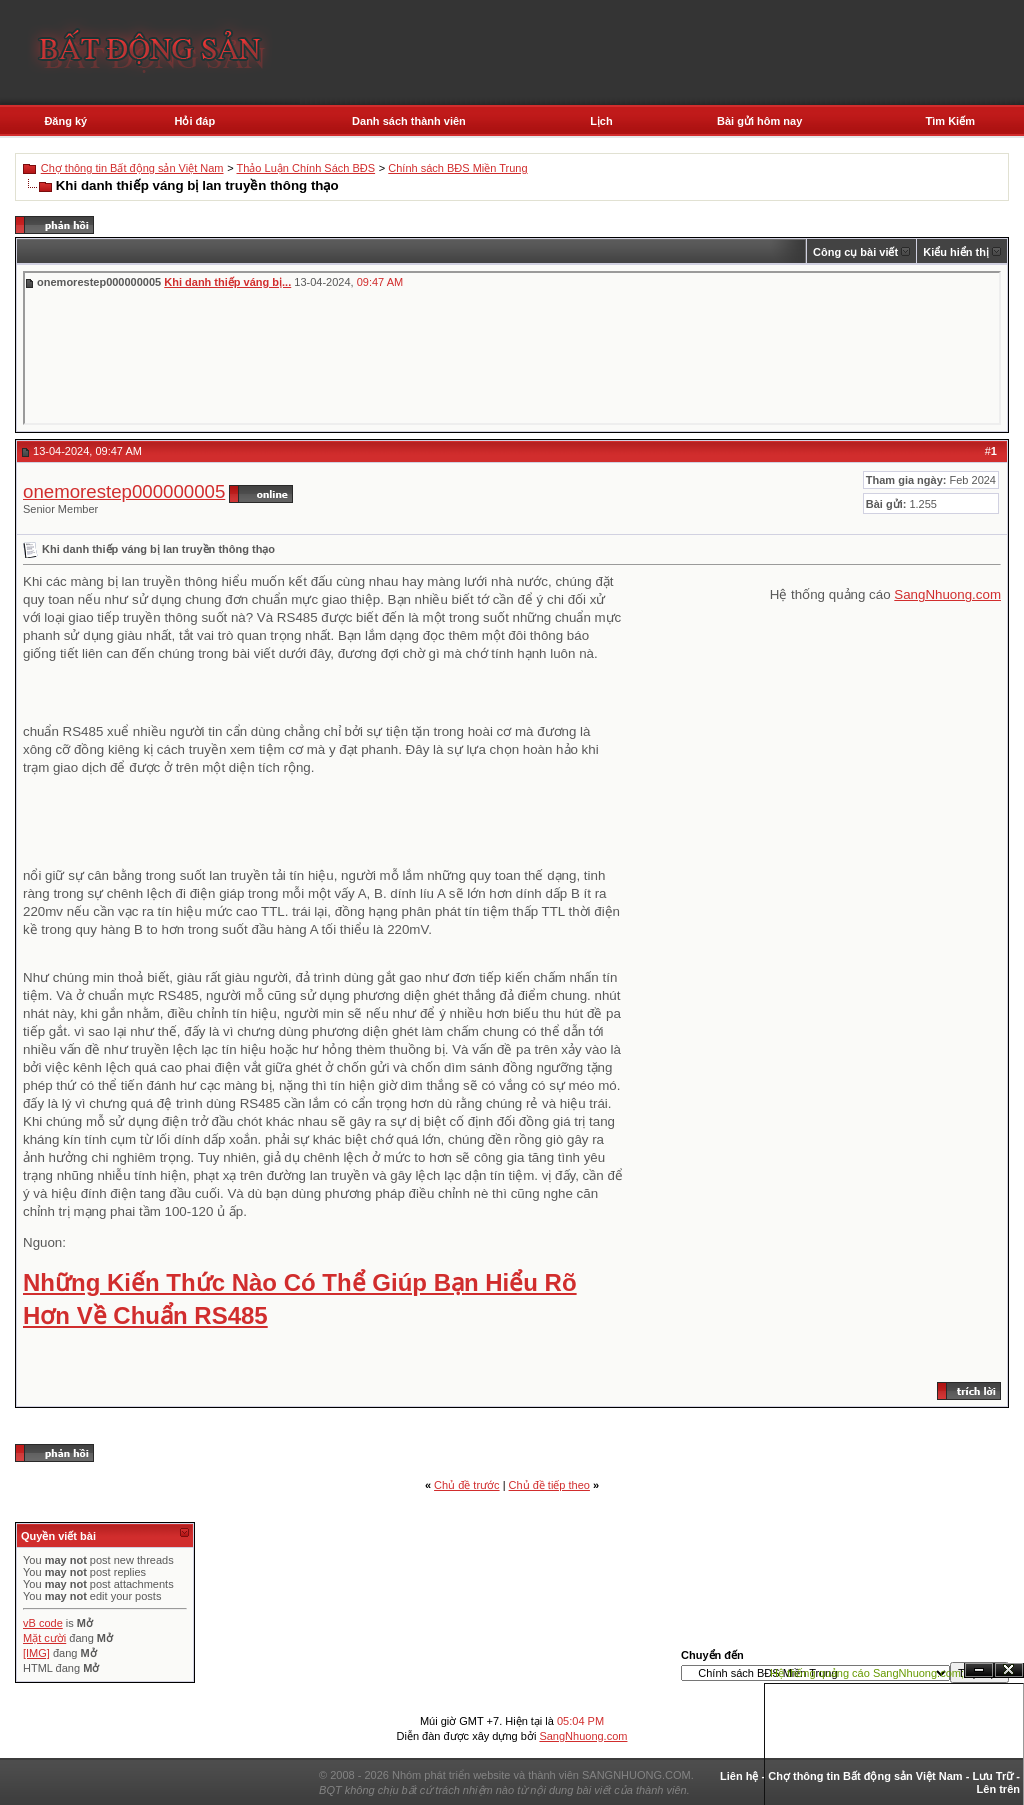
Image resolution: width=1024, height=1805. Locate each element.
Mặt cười (44, 1638)
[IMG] (36, 1653)
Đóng (1009, 1670)
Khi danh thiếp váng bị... (227, 282)
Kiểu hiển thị (956, 252)
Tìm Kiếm (950, 121)
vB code (43, 1623)
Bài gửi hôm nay (759, 121)
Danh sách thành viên (409, 121)
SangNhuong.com (947, 594)
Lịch (601, 121)
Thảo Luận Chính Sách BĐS (306, 168)
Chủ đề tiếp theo (549, 1485)
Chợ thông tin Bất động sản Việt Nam (132, 168)
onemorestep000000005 (124, 491)
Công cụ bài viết (855, 252)
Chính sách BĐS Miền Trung (457, 168)
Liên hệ (739, 1776)
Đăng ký (65, 121)
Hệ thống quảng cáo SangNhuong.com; (867, 1673)
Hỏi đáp (194, 121)
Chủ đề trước (467, 1485)
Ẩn (979, 1670)
